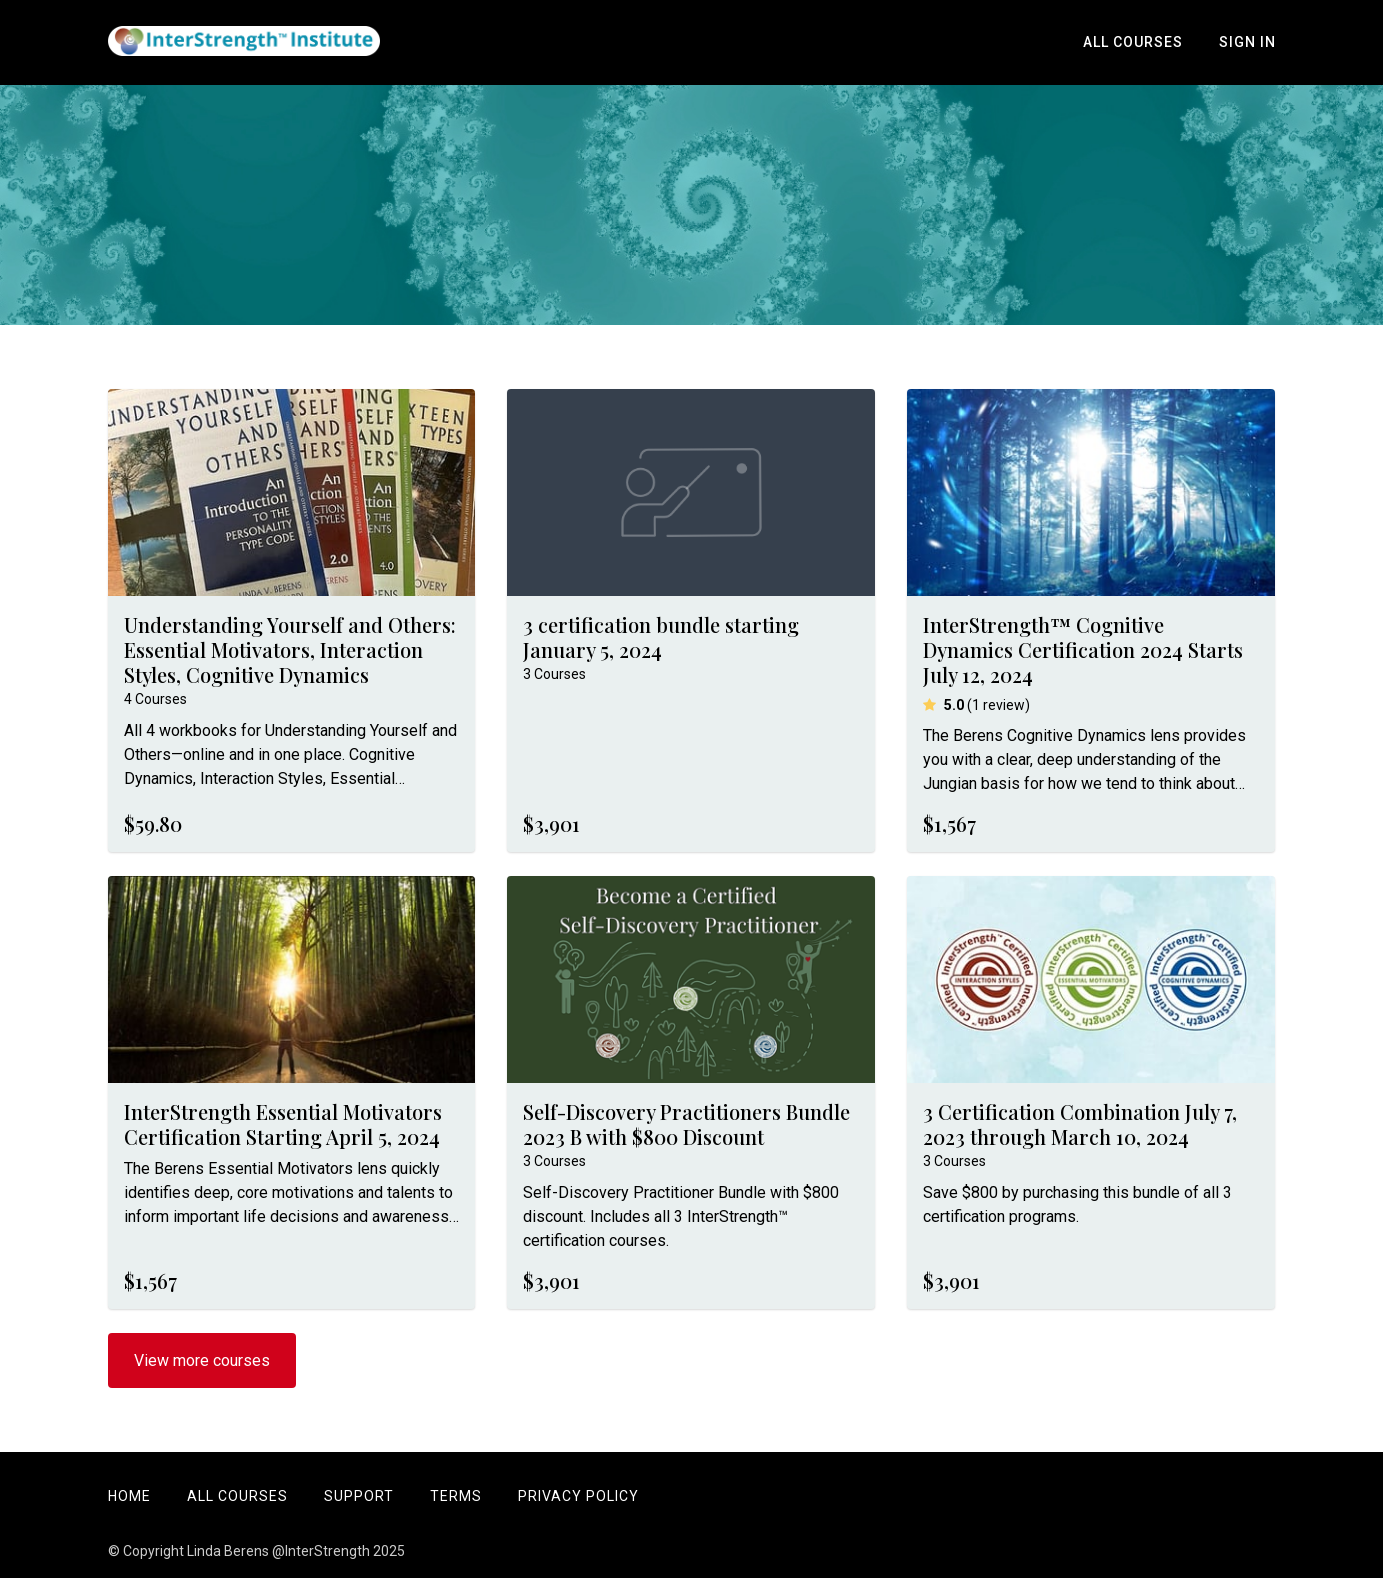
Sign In (1247, 42)
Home (129, 1496)
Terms (456, 1496)
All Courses (1133, 42)
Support (359, 1496)
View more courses (202, 1360)
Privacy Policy (578, 1496)
